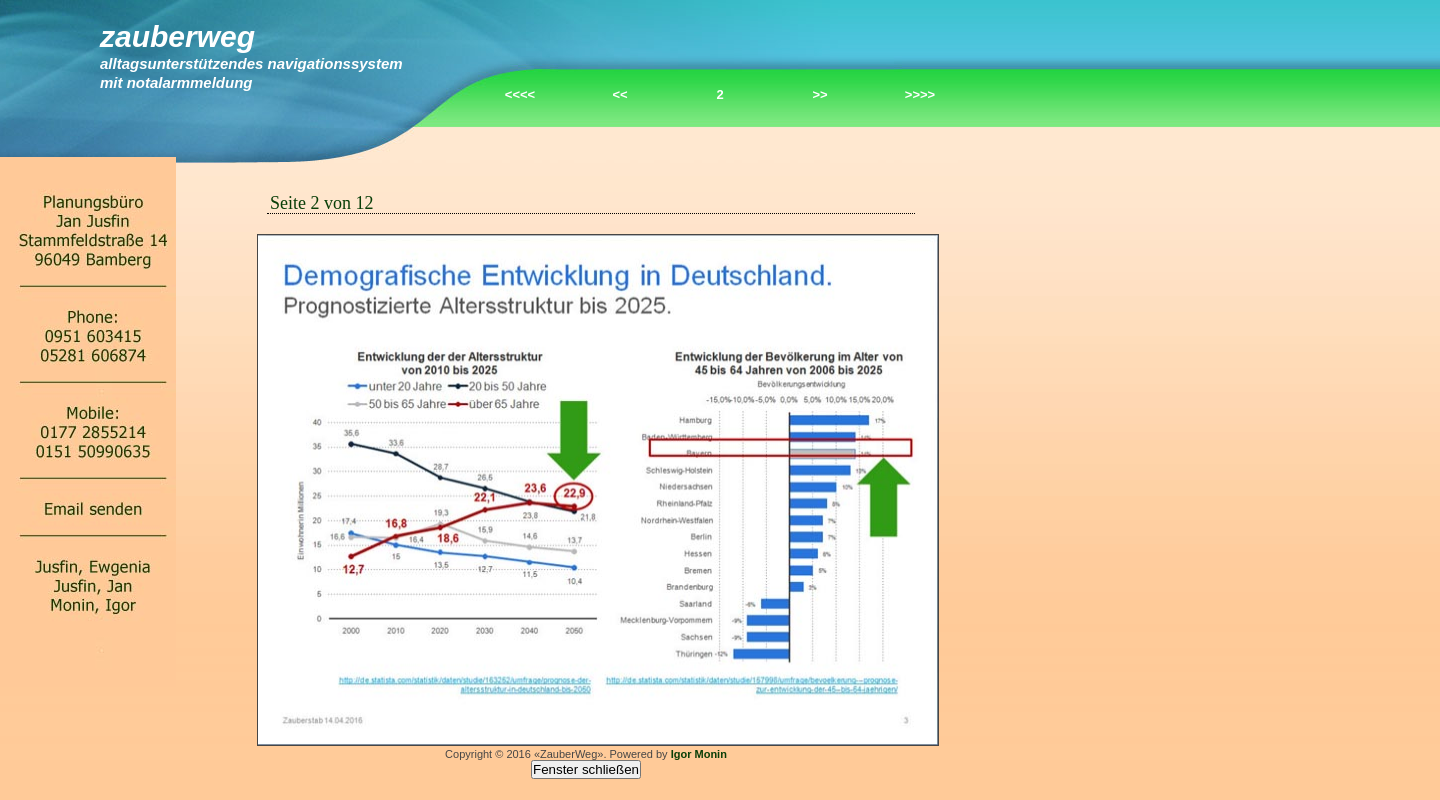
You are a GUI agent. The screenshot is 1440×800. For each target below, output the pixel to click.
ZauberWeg (177, 36)
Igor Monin (699, 754)
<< (619, 94)
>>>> (920, 94)
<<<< (520, 94)
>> (819, 94)
